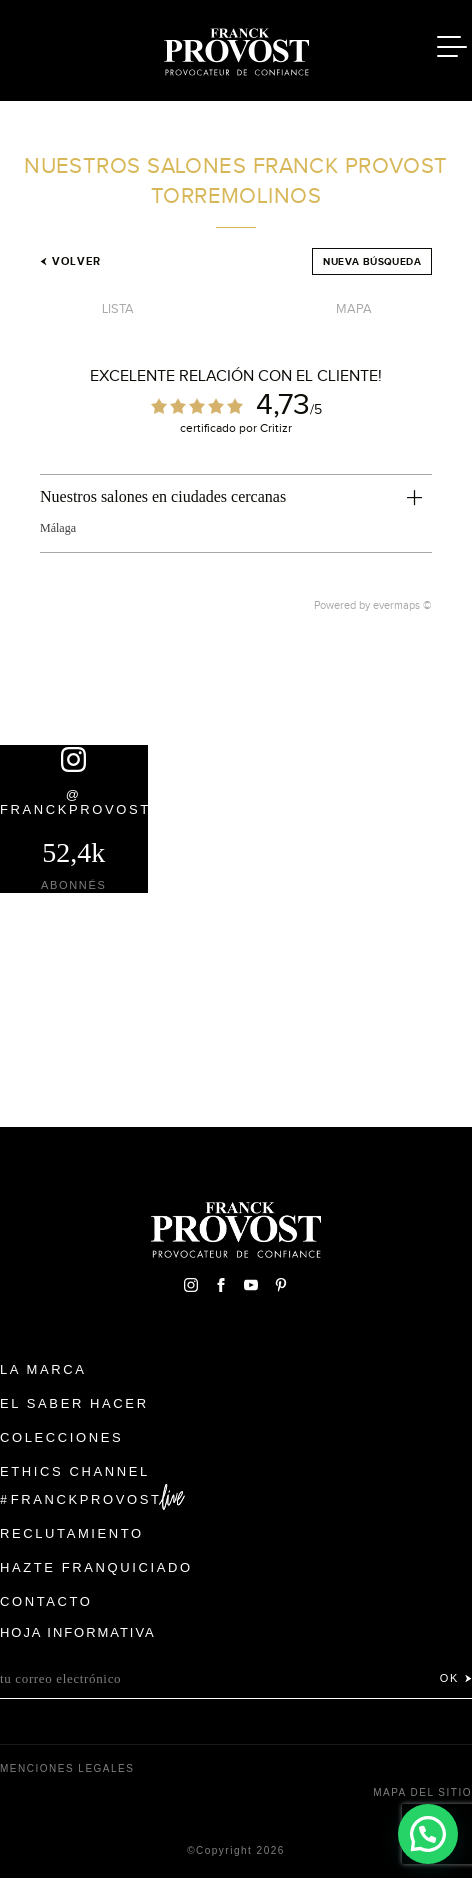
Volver (70, 261)
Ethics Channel (75, 1471)
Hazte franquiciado (96, 1567)
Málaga (58, 528)
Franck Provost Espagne (236, 48)
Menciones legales (67, 1768)
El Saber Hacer (74, 1403)
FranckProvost (86, 1499)
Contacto (46, 1601)
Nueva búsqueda (372, 261)
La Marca (43, 1369)
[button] (427, 1833)
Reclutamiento (72, 1533)
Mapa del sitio (422, 1792)
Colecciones (61, 1437)
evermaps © (402, 605)
